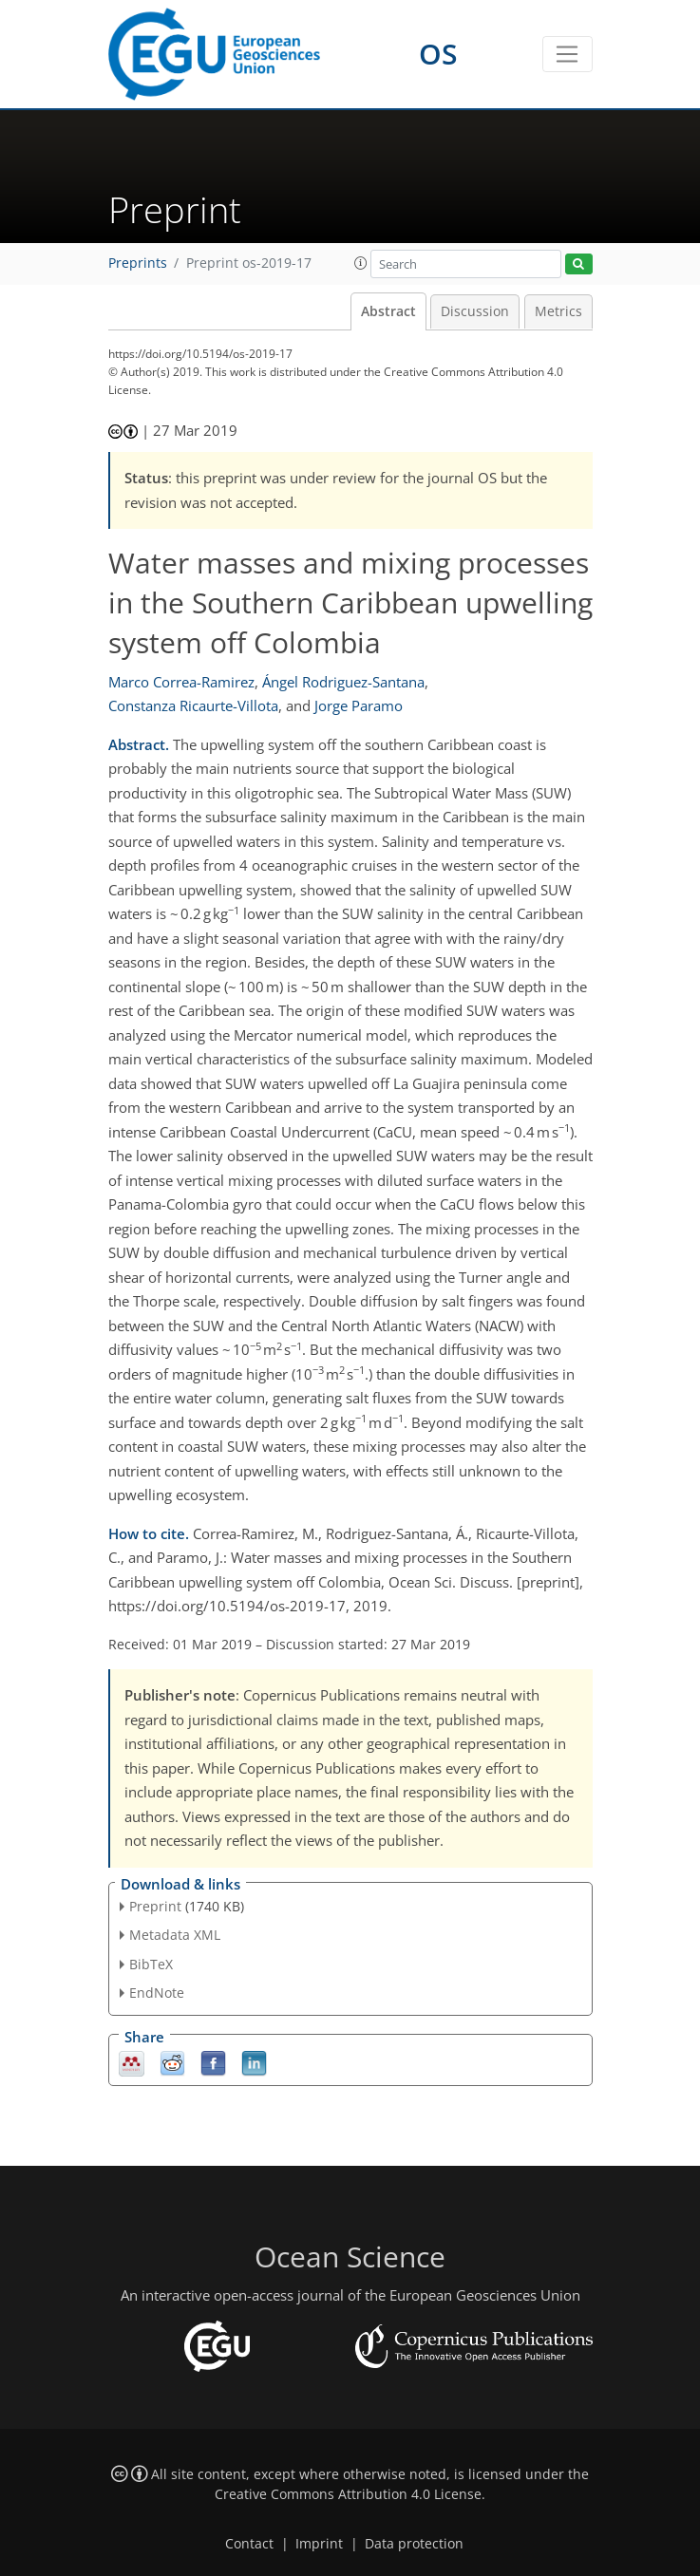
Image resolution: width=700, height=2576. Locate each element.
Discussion (475, 311)
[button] (361, 263)
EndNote (156, 1993)
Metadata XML (174, 1935)
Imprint (319, 2543)
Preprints (137, 263)
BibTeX (151, 1964)
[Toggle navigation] (567, 54)
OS (438, 53)
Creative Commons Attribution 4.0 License (348, 2494)
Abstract (388, 311)
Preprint (155, 1906)
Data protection (414, 2543)
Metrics (558, 311)
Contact (249, 2543)
